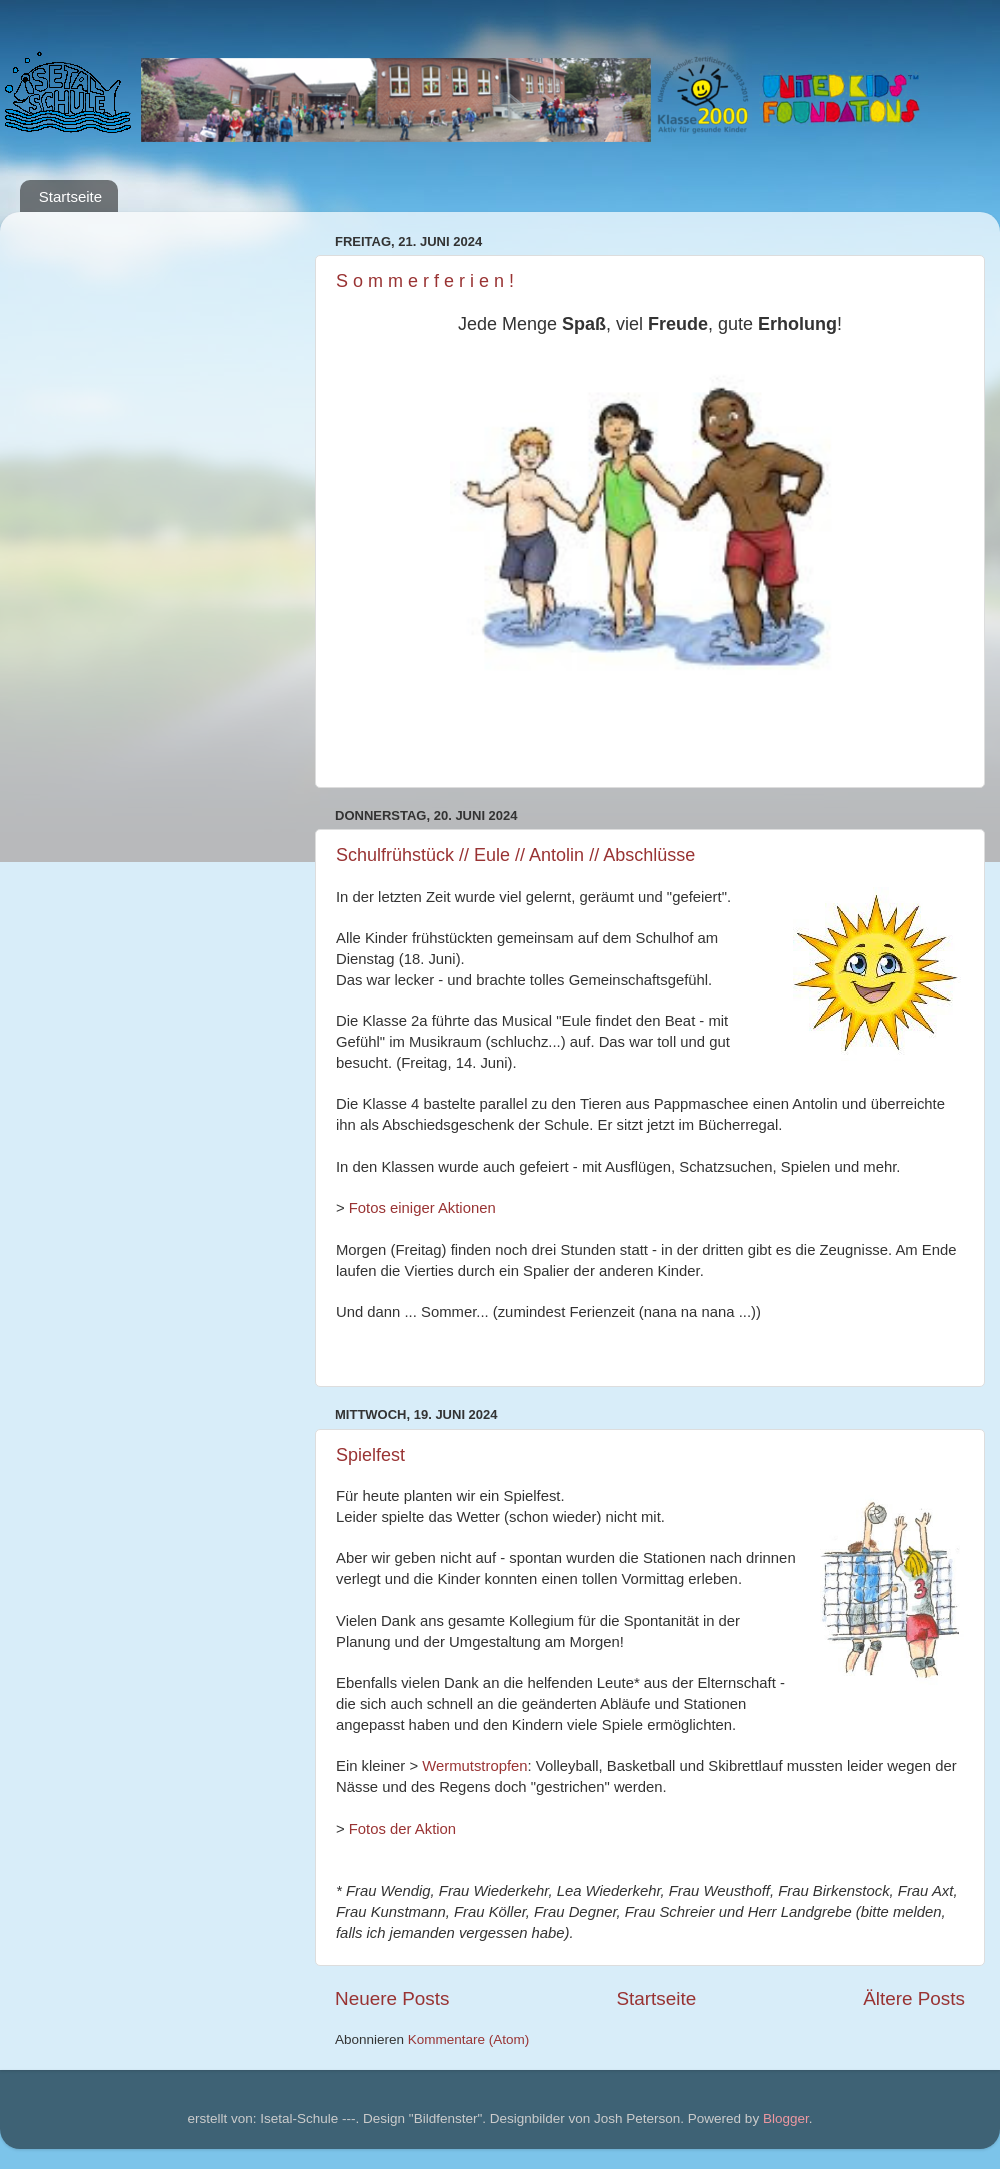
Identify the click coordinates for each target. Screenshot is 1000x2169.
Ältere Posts (914, 1998)
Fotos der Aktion (402, 1829)
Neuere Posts (392, 1998)
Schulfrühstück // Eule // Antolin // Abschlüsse (515, 855)
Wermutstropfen (474, 1766)
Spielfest (370, 1455)
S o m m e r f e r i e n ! (425, 281)
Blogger (786, 2118)
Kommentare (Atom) (469, 2039)
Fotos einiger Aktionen (422, 1208)
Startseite (70, 196)
